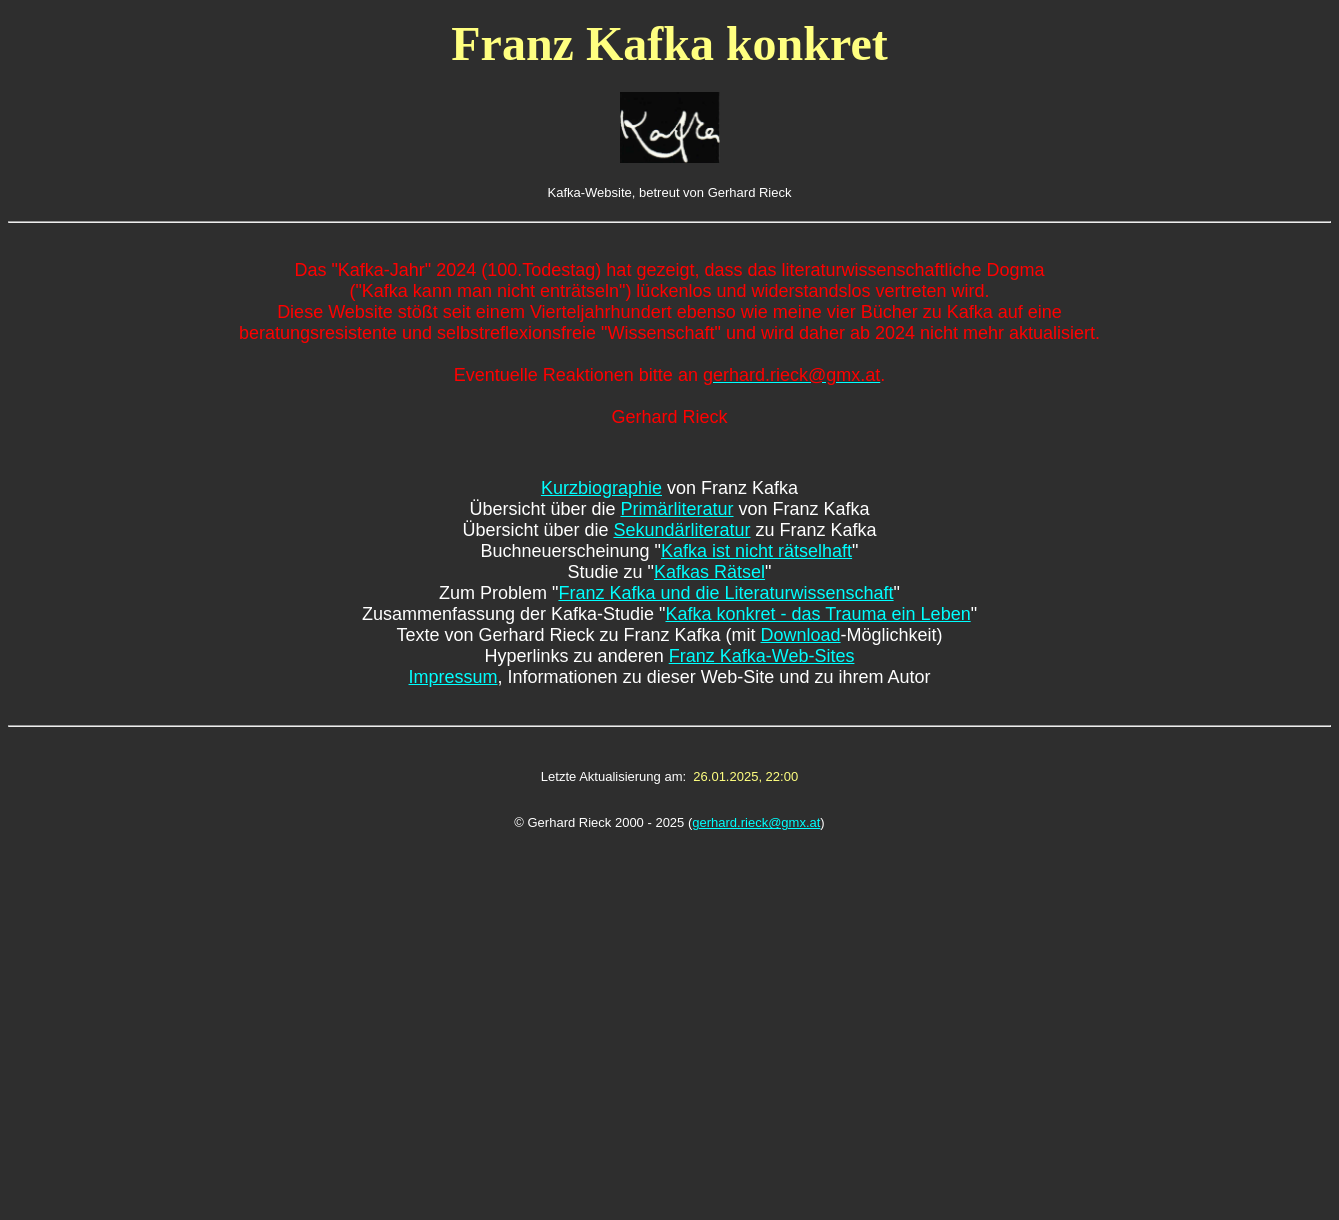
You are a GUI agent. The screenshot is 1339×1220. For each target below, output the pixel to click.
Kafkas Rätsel (709, 572)
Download (801, 635)
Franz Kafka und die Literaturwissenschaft (725, 593)
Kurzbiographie (601, 488)
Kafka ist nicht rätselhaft (756, 551)
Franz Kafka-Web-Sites (762, 656)
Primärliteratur (676, 509)
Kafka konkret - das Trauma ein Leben (817, 614)
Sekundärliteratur (681, 530)
